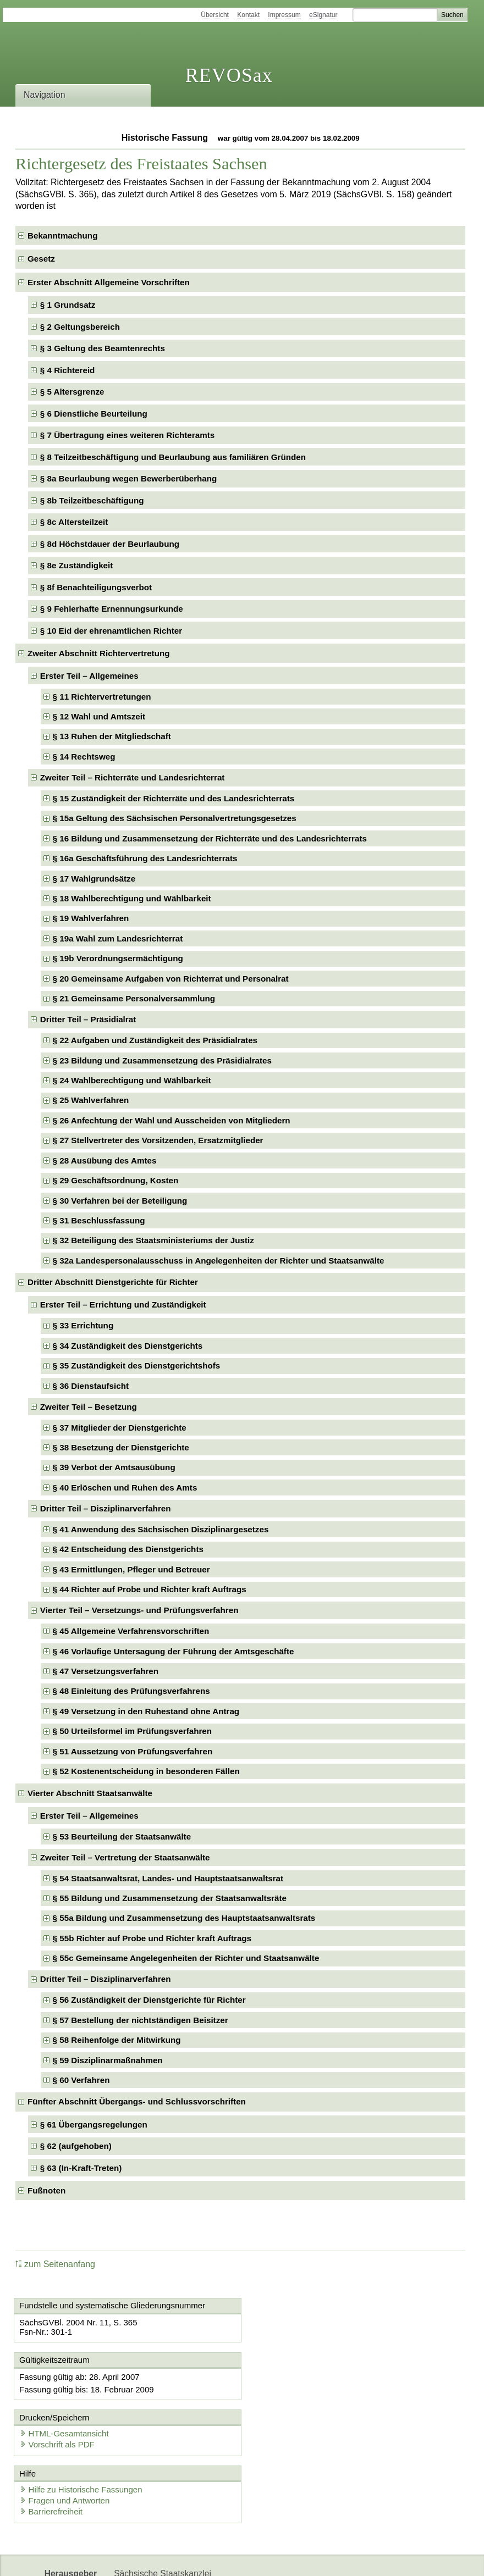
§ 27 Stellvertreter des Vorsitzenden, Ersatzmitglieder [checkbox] (158, 1140)
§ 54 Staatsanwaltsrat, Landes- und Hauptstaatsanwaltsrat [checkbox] (168, 1878)
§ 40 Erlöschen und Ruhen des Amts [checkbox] (125, 1487)
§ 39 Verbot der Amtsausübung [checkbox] (114, 1467)
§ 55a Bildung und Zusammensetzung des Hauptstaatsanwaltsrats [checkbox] (184, 1918)
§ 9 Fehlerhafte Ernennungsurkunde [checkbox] (111, 608)
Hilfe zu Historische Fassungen (81, 2433)
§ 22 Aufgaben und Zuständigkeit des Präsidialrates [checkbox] (155, 1040)
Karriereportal (191, 2558)
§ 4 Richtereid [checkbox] (67, 370)
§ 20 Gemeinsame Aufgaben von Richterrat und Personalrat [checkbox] (171, 978)
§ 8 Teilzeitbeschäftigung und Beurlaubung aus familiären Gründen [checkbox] (173, 457)
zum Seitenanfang (55, 2264)
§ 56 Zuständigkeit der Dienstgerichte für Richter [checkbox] (149, 1999)
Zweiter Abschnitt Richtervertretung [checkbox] (99, 653)
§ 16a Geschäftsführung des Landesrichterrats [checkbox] (145, 858)
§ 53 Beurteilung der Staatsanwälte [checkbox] (122, 1836)
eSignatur (323, 15)
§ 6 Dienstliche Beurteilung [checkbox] (93, 413)
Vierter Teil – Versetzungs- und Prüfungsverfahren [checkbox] (139, 1610)
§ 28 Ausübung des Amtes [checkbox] (105, 1160)
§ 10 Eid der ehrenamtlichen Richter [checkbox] (111, 630)
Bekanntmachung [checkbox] (62, 235)
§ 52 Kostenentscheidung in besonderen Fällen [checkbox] (146, 1771)
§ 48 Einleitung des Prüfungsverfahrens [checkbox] (131, 1691)
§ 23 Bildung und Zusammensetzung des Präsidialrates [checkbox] (162, 1060)
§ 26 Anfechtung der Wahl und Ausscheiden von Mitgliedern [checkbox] (171, 1120)
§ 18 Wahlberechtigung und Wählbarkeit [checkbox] (132, 898)
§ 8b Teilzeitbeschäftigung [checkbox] (92, 500)
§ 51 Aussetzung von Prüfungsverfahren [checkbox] (133, 1751)
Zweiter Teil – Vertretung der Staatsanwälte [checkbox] (125, 1857)
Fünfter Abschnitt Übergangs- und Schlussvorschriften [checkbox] (137, 2101)
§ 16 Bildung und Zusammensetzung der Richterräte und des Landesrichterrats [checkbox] (210, 838)
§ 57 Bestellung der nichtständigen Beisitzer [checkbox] (140, 2020)
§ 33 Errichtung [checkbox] (83, 1325)
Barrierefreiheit (51, 2455)
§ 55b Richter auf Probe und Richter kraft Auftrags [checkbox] (152, 1938)
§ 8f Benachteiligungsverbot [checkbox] (96, 587)
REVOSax (229, 75)
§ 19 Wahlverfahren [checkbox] (91, 918)
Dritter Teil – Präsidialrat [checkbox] (88, 1019)
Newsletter (134, 2558)
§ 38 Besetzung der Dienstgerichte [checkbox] (121, 1447)
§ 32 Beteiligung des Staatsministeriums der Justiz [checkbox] (153, 1240)
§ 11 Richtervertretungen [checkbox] (102, 696)
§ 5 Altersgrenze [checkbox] (72, 391)
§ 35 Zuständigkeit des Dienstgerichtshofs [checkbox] (137, 1365)
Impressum (284, 15)
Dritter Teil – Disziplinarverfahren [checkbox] (105, 1508)
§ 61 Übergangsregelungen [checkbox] (93, 2124)
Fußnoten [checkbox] (46, 2190)
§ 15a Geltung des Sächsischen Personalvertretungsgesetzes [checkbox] (174, 818)
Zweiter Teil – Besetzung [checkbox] (88, 1406)
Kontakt (248, 15)
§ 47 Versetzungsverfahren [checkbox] (105, 1671)
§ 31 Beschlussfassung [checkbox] (99, 1220)
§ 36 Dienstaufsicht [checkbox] (91, 1386)
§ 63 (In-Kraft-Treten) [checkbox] (81, 2168)
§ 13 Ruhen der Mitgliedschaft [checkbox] (112, 736)
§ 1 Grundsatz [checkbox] (67, 304)
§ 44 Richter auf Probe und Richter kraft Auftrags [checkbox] (149, 1589)
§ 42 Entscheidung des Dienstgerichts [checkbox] (128, 1549)
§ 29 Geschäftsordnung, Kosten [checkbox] (116, 1180)
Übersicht (215, 15)
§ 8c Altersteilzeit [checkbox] (74, 522)
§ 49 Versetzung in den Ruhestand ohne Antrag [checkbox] (146, 1711)
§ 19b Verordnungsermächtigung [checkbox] (118, 958)
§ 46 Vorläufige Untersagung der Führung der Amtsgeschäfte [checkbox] (173, 1651)
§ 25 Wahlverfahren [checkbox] (91, 1100)
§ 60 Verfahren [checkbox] (81, 2080)
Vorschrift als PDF (293, 2387)
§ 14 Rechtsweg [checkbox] (84, 756)
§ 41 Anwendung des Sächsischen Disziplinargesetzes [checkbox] (161, 1529)
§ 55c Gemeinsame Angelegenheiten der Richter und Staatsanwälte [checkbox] (186, 1958)
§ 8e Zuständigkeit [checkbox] (76, 565)
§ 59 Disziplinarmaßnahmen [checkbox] (108, 2060)
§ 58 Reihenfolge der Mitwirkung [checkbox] (117, 2040)
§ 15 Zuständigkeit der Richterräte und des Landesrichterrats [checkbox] (174, 798)
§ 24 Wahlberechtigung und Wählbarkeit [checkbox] (132, 1080)
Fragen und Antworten (65, 2444)
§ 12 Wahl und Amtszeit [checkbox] (99, 716)
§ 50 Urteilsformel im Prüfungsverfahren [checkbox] (132, 1731)
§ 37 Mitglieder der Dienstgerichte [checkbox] (119, 1427)
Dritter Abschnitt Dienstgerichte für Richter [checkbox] (113, 1282)
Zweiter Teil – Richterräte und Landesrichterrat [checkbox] (132, 777)
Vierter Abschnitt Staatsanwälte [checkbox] (90, 1793)
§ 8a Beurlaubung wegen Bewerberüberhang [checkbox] (128, 478)
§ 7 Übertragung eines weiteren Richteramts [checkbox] (127, 435)
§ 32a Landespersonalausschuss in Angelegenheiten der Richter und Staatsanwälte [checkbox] (218, 1260)
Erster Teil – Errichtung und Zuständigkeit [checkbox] (123, 1304)
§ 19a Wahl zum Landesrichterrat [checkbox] (118, 938)
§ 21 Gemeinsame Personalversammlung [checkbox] (134, 998)
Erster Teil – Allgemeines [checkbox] (89, 675)
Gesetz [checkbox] (41, 258)
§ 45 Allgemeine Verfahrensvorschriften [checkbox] (131, 1631)
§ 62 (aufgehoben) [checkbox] (76, 2146)
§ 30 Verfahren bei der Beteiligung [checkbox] (120, 1200)
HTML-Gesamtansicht (300, 2376)
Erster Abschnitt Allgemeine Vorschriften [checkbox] (109, 282)
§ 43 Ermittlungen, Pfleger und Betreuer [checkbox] (131, 1569)
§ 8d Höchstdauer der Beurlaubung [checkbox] (109, 544)
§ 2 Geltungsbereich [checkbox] (80, 326)
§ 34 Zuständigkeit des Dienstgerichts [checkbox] (128, 1345)
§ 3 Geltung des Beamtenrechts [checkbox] (102, 348)
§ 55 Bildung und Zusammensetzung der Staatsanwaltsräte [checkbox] (170, 1898)
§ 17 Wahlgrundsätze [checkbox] (94, 878)
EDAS (239, 2558)
